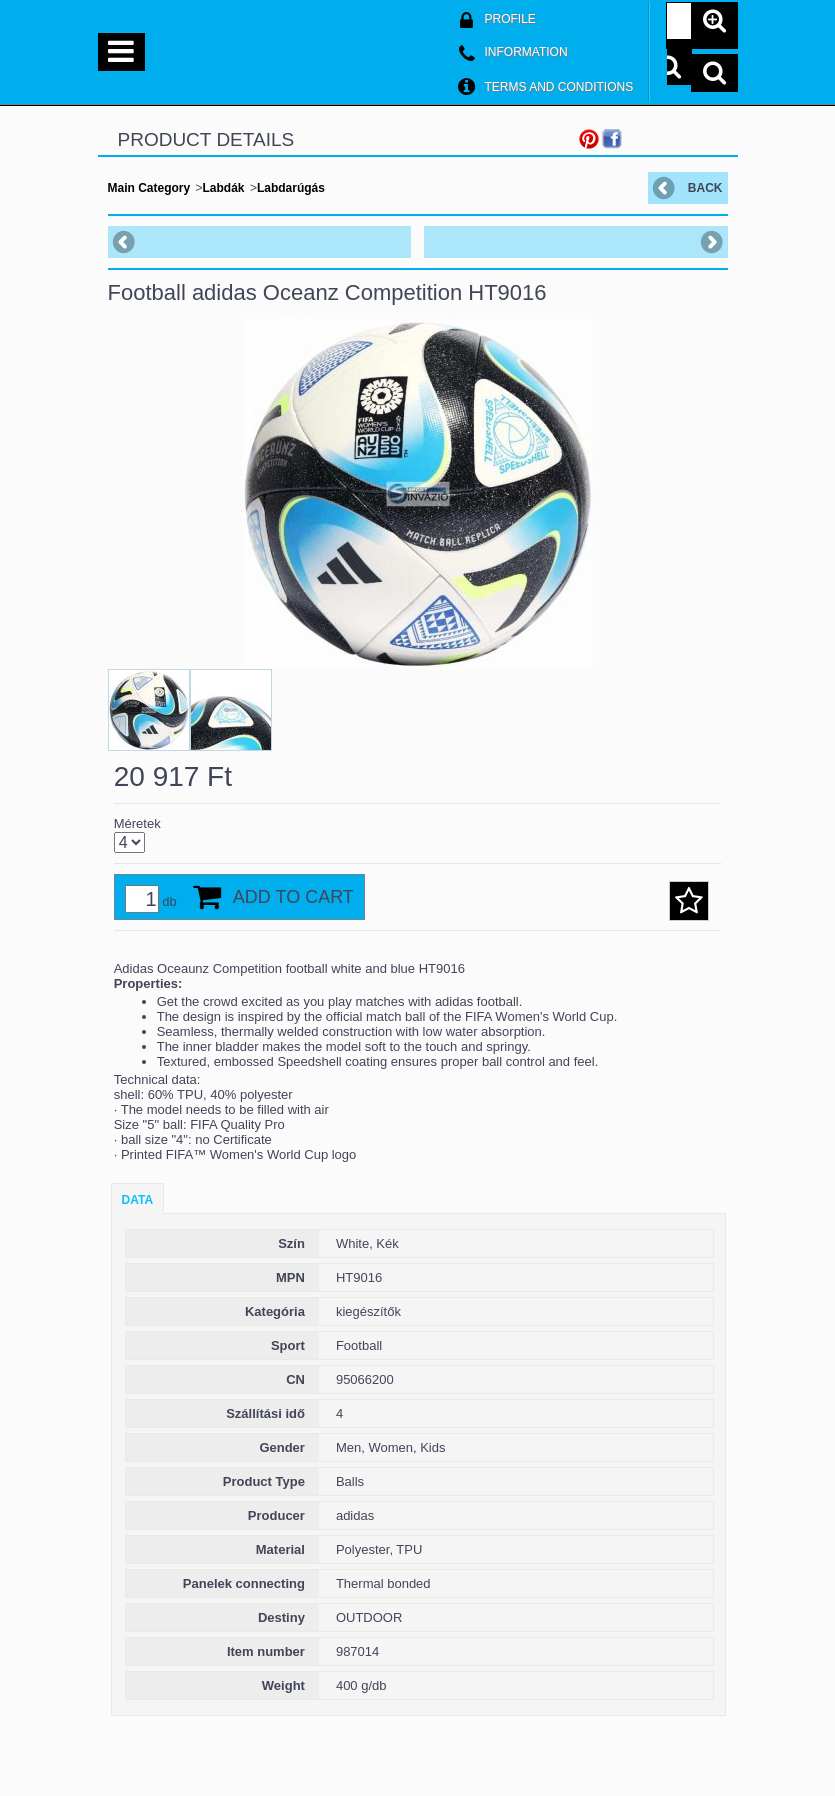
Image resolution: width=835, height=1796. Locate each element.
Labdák (224, 188)
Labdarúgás (291, 188)
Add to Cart (293, 897)
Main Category (149, 188)
